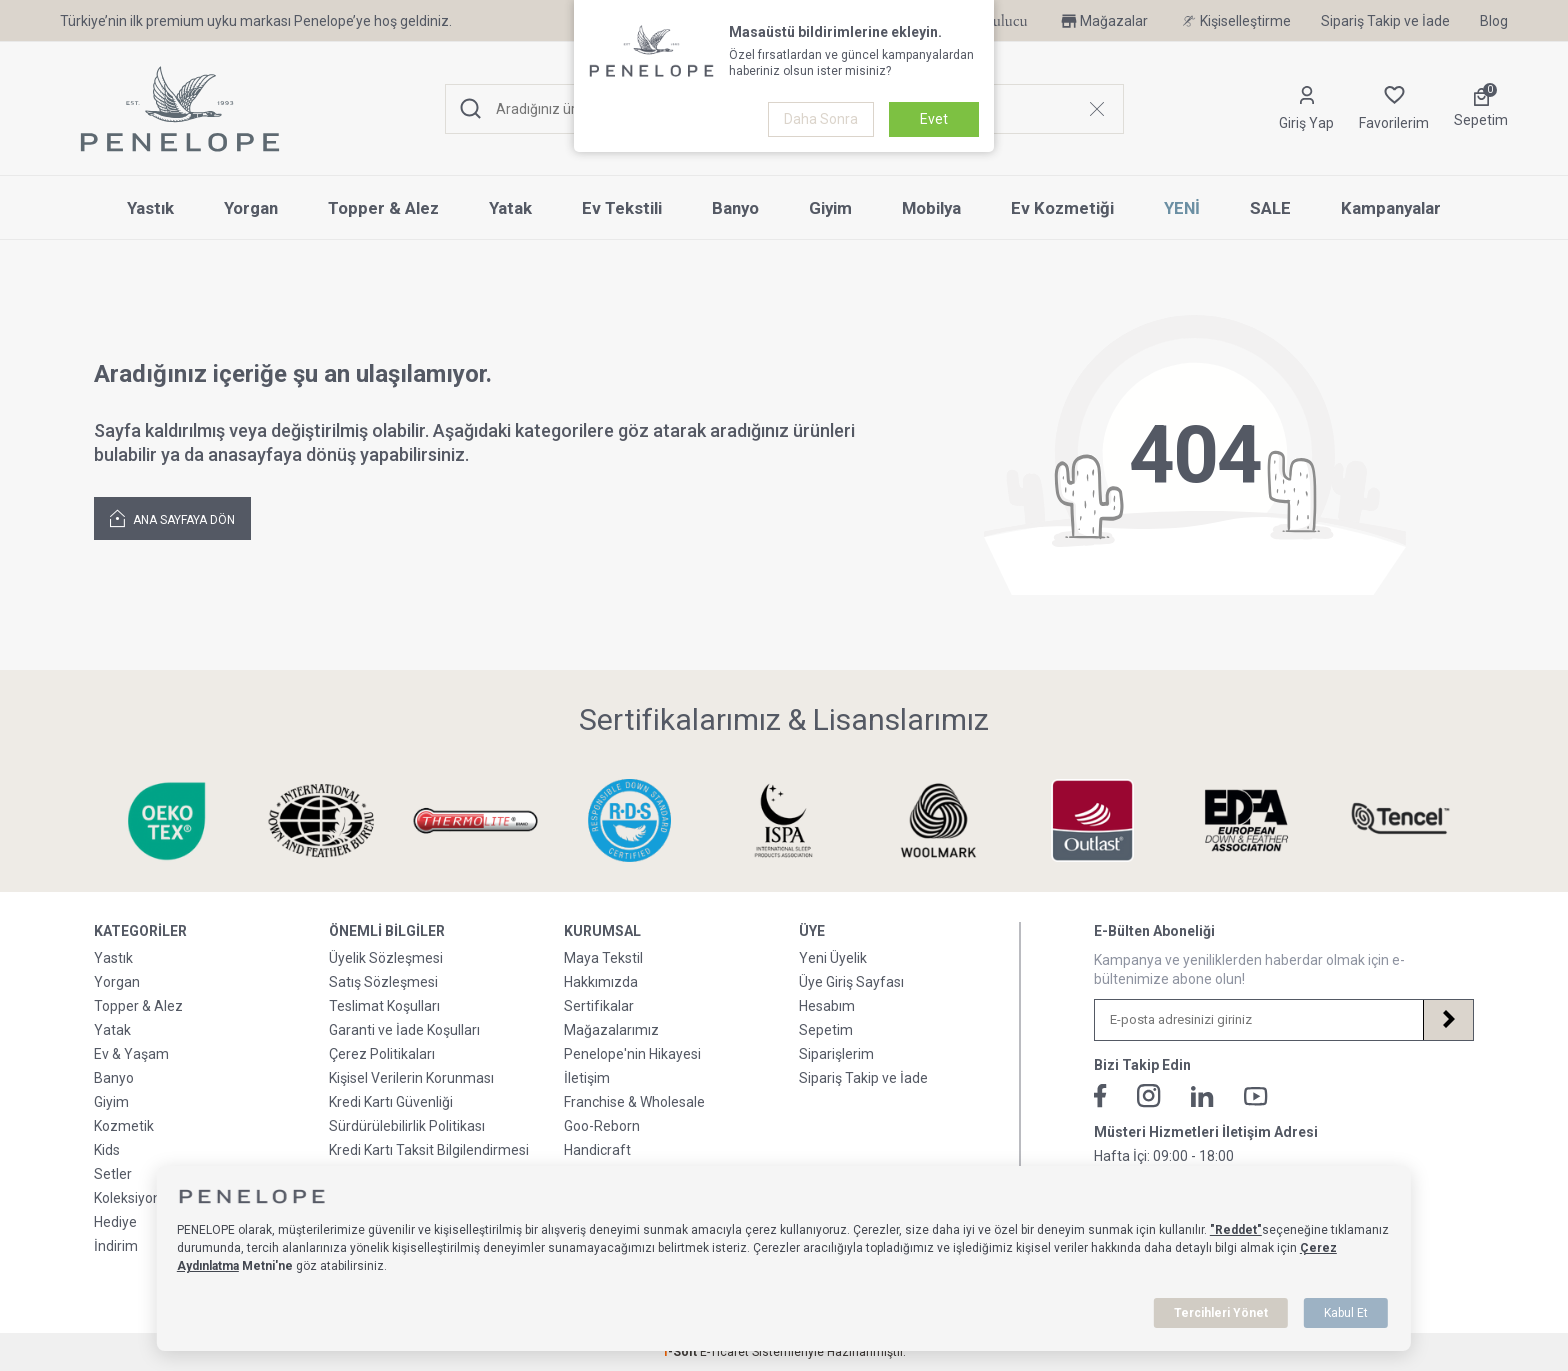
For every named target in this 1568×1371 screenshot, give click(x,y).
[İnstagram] (1149, 1096)
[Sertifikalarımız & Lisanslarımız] (161, 820)
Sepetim (826, 1030)
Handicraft (597, 1150)
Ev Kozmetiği (1062, 208)
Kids (107, 1150)
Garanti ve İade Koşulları (404, 1030)
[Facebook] (1100, 1096)
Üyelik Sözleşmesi (386, 958)
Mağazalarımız (611, 1030)
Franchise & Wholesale (634, 1102)
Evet (934, 119)
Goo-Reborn (602, 1126)
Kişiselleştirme (1234, 21)
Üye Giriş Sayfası (851, 982)
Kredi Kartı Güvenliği (391, 1102)
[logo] (180, 109)
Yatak (510, 208)
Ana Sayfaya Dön (172, 517)
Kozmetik (124, 1126)
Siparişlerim (836, 1054)
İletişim (587, 1078)
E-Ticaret (724, 1352)
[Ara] (471, 109)
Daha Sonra (821, 119)
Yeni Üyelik (833, 958)
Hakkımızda (601, 982)
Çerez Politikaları (382, 1054)
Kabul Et (1346, 1313)
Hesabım (827, 1006)
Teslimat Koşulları (384, 1006)
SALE (1270, 208)
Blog (1494, 21)
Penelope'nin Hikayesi (632, 1054)
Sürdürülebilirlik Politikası (407, 1126)
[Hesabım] (1306, 109)
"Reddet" (1236, 1230)
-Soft (681, 1352)
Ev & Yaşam (131, 1054)
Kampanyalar (1391, 208)
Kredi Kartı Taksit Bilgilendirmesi (429, 1150)
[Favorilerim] (1394, 109)
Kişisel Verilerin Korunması (411, 1078)
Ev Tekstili (622, 208)
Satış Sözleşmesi (383, 982)
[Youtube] (1256, 1096)
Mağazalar (1103, 21)
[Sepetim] (1481, 109)
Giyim (830, 208)
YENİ (1182, 208)
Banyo (735, 208)
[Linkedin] (1202, 1096)
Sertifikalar (599, 1006)
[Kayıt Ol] (1448, 1020)
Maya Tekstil (603, 958)
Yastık (150, 208)
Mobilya (931, 208)
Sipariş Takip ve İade (1385, 21)
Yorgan (251, 208)
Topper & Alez (383, 208)
